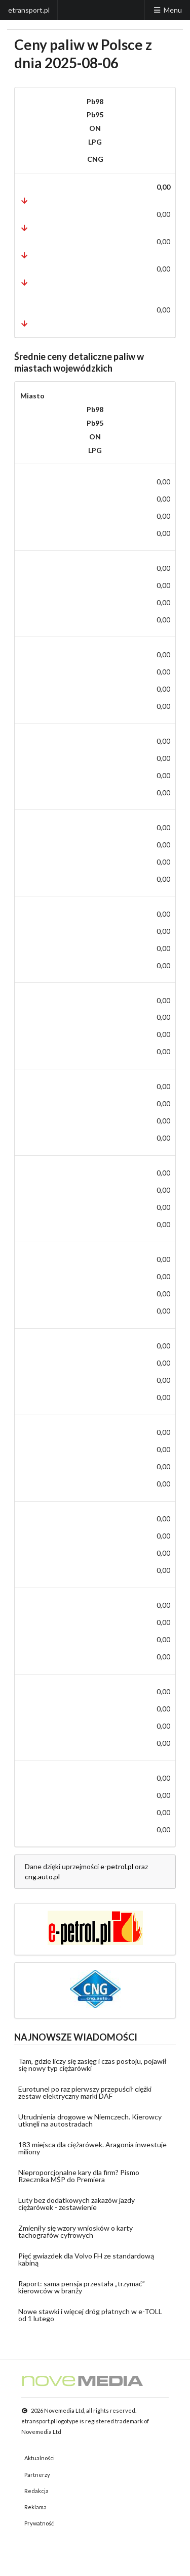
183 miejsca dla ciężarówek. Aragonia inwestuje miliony (92, 2148)
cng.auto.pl (42, 1876)
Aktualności (39, 2458)
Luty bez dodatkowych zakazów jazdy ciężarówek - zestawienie (76, 2203)
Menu (167, 10)
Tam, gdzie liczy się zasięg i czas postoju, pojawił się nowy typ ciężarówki (92, 2064)
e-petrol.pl (116, 1866)
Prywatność (39, 2523)
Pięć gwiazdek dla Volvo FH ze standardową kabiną (86, 2259)
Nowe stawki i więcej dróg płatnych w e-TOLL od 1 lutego (90, 2315)
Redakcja (36, 2491)
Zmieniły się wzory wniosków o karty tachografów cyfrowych (75, 2231)
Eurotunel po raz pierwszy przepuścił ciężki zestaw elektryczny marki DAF (84, 2092)
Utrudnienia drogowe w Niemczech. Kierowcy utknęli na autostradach (90, 2120)
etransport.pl (29, 10)
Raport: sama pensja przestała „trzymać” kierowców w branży (81, 2287)
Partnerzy (37, 2474)
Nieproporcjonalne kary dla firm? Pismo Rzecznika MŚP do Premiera (78, 2176)
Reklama (35, 2507)
